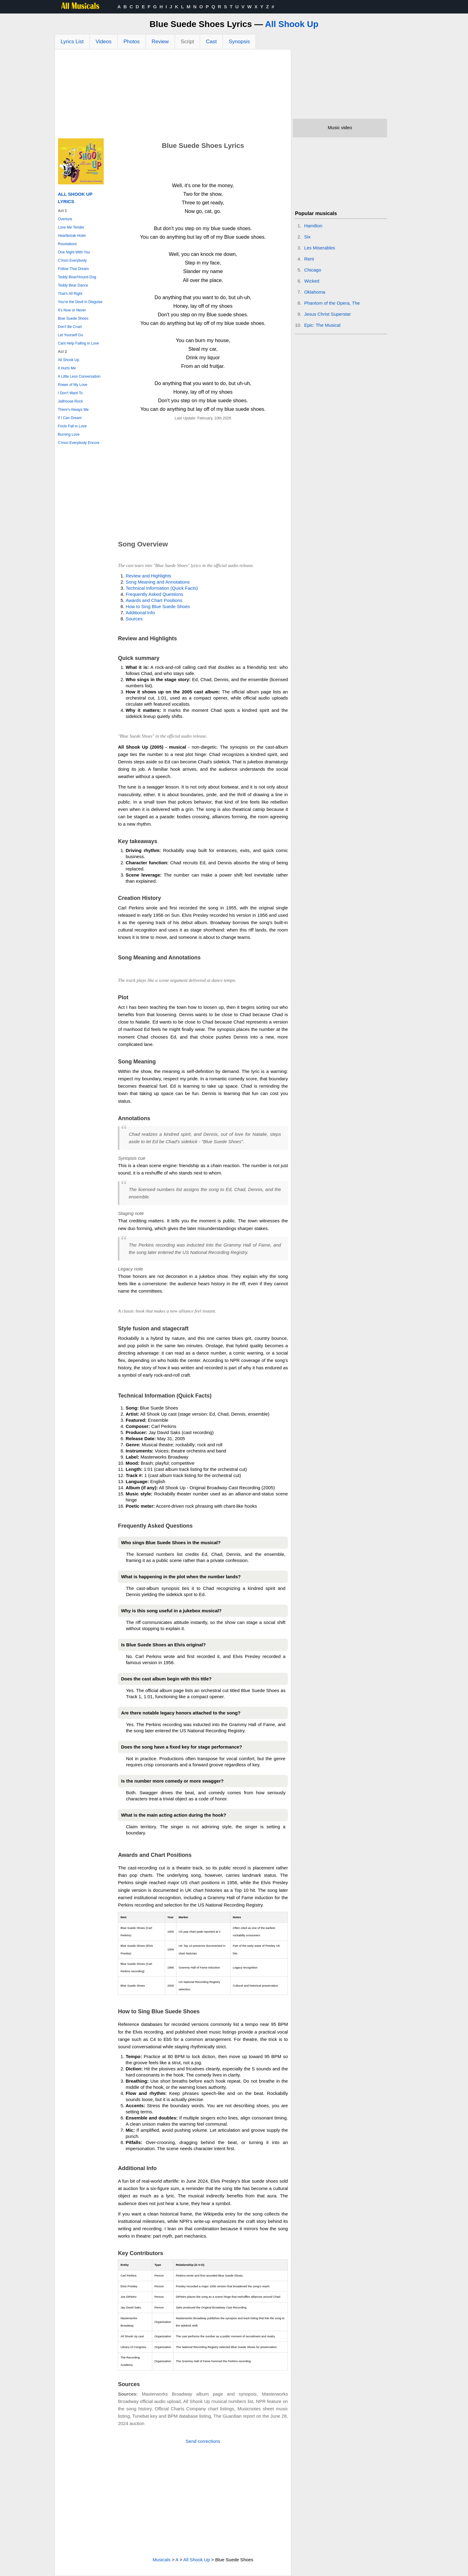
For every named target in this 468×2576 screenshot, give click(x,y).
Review (160, 41)
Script (187, 41)
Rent (309, 258)
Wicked (311, 280)
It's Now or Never (72, 310)
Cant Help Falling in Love (78, 343)
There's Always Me (73, 409)
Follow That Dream (73, 269)
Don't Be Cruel (70, 327)
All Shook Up (291, 24)
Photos (131, 41)
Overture (65, 219)
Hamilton (313, 225)
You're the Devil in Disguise (80, 302)
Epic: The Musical (322, 325)
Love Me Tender (71, 227)
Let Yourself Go (70, 335)
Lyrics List (72, 41)
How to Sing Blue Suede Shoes (158, 606)
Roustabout (67, 244)
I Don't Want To (70, 393)
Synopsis (239, 41)
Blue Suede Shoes (73, 318)
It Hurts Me (67, 368)
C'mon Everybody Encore (79, 443)
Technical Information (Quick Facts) (162, 588)
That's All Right (70, 293)
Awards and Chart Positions (154, 600)
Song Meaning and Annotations (158, 581)
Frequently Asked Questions (154, 594)
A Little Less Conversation (79, 376)
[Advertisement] (173, 95)
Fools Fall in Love (72, 426)
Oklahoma (314, 292)
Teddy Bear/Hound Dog (77, 277)
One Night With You (74, 252)
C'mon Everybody (72, 260)
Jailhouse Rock (70, 401)
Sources (134, 618)
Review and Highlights (148, 575)
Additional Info (140, 612)
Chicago (312, 269)
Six (307, 236)
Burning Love (69, 434)
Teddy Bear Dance (73, 285)
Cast (211, 41)
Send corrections (203, 2441)
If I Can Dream (70, 418)
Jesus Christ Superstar (327, 314)
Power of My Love (72, 385)
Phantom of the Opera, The (332, 303)
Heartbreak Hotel (72, 235)
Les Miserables (319, 247)
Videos (103, 41)
